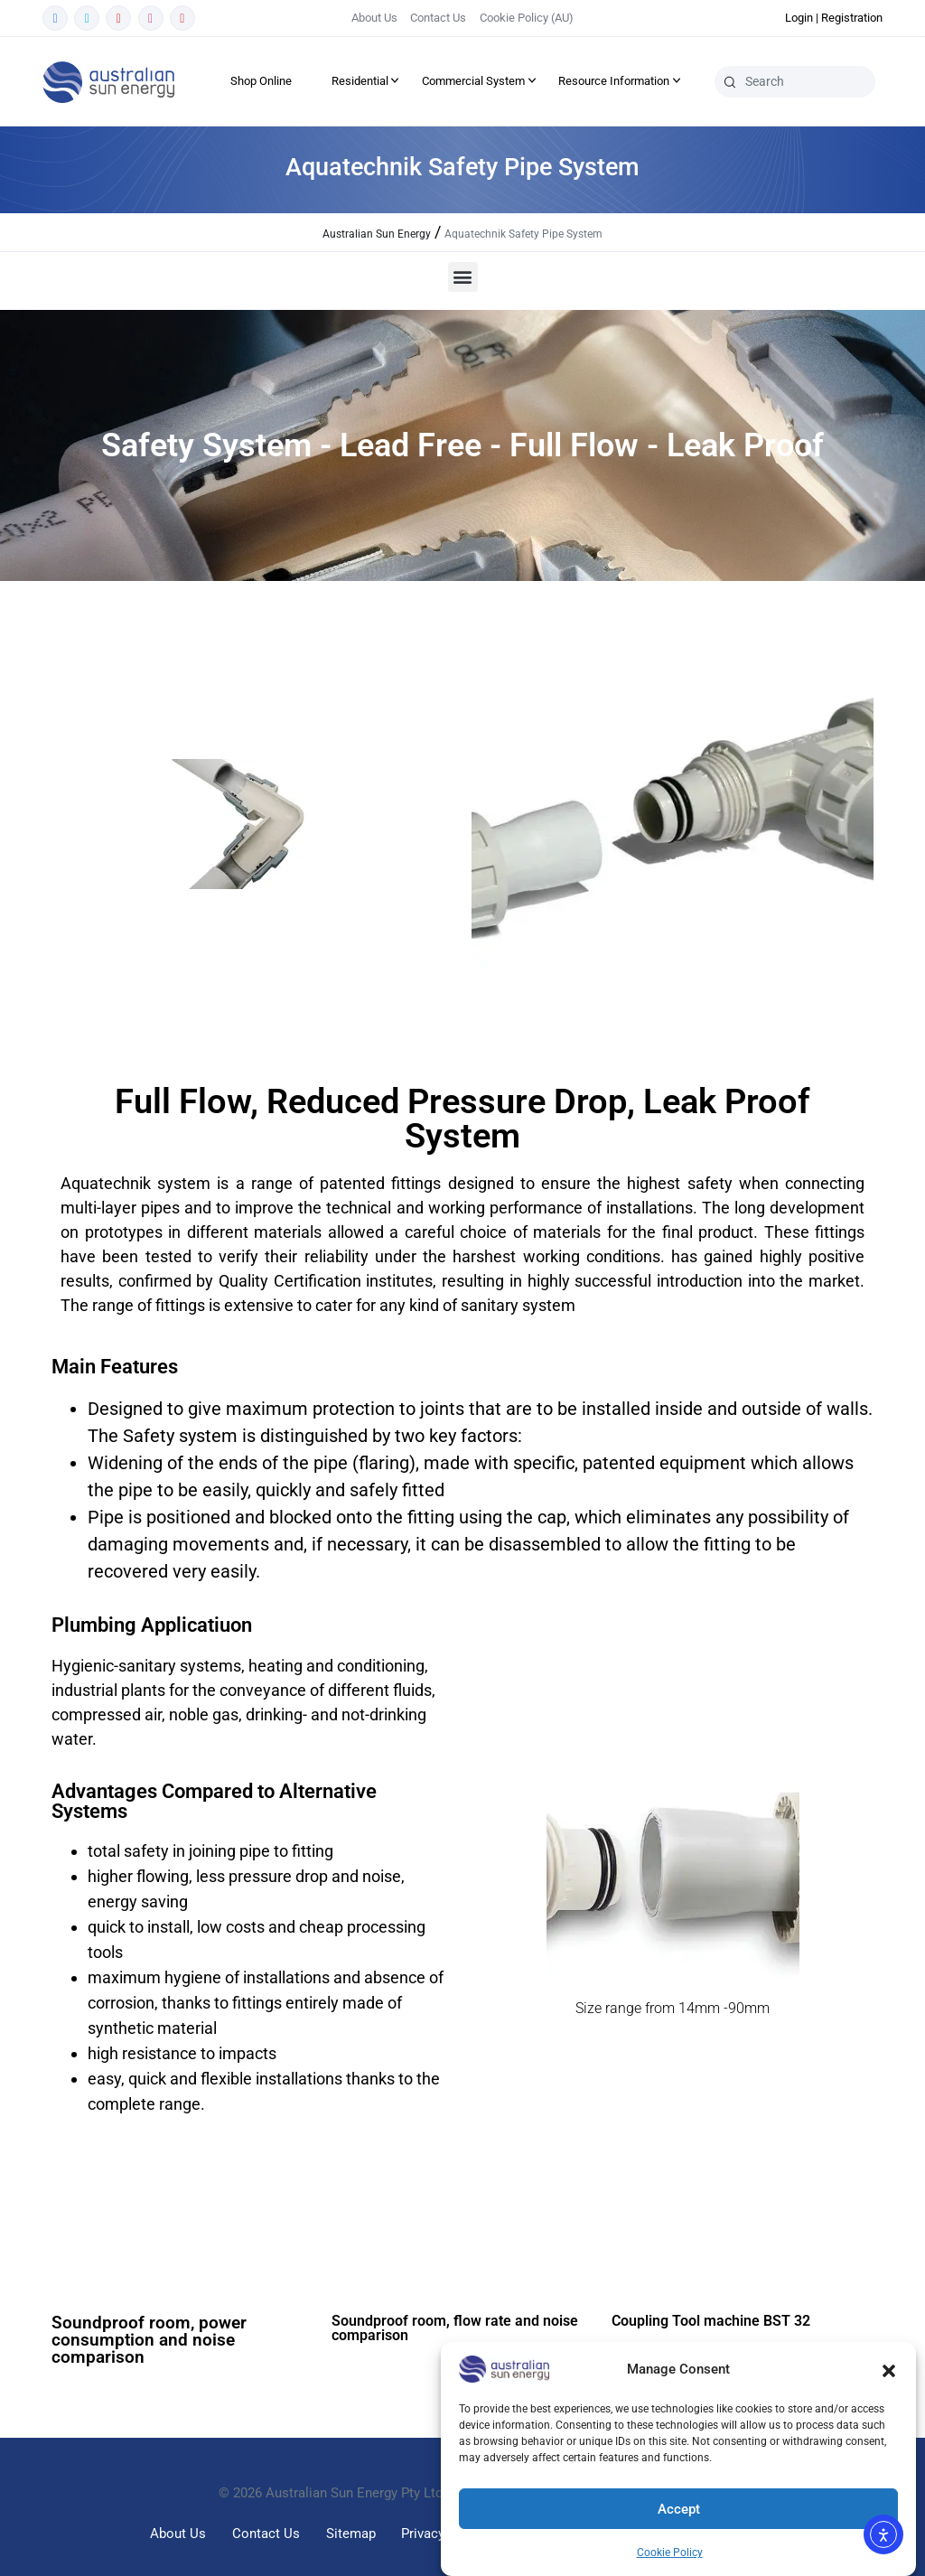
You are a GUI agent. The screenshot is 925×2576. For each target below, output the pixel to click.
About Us (374, 17)
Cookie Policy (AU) (527, 17)
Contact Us (438, 17)
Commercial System (473, 81)
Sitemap (351, 2533)
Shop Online (261, 81)
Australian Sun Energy (376, 234)
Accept (679, 2509)
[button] (889, 2369)
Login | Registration (834, 17)
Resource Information (613, 81)
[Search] (730, 81)
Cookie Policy (670, 2552)
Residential (360, 81)
